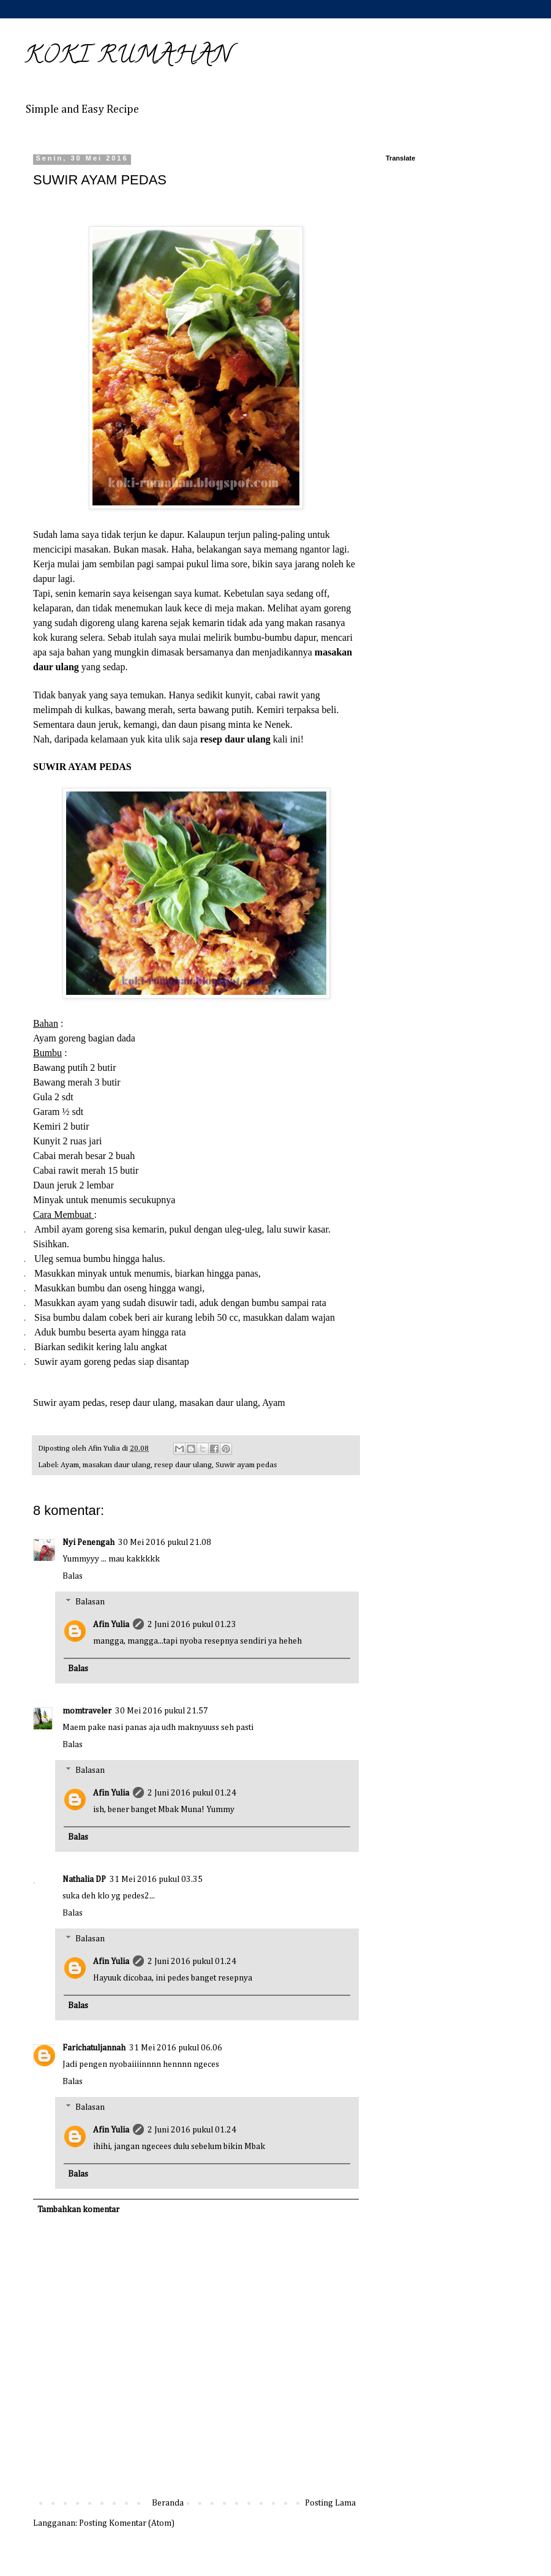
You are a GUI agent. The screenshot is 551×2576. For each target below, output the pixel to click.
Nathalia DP (84, 1879)
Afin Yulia (111, 1624)
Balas (72, 1576)
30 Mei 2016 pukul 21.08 (164, 1542)
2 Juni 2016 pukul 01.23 (192, 1624)
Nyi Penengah (88, 1542)
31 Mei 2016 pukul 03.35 (156, 1879)
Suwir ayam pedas (246, 1465)
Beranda (168, 2503)
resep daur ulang (183, 1465)
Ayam (70, 1465)
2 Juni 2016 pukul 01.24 (192, 1793)
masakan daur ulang (117, 1465)
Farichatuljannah (94, 2048)
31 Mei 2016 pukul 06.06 (175, 2048)
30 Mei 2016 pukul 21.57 (161, 1711)
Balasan (90, 1602)
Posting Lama (330, 2503)
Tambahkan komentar (78, 2209)
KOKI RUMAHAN (127, 57)
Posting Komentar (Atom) (126, 2523)
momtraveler (86, 1711)
